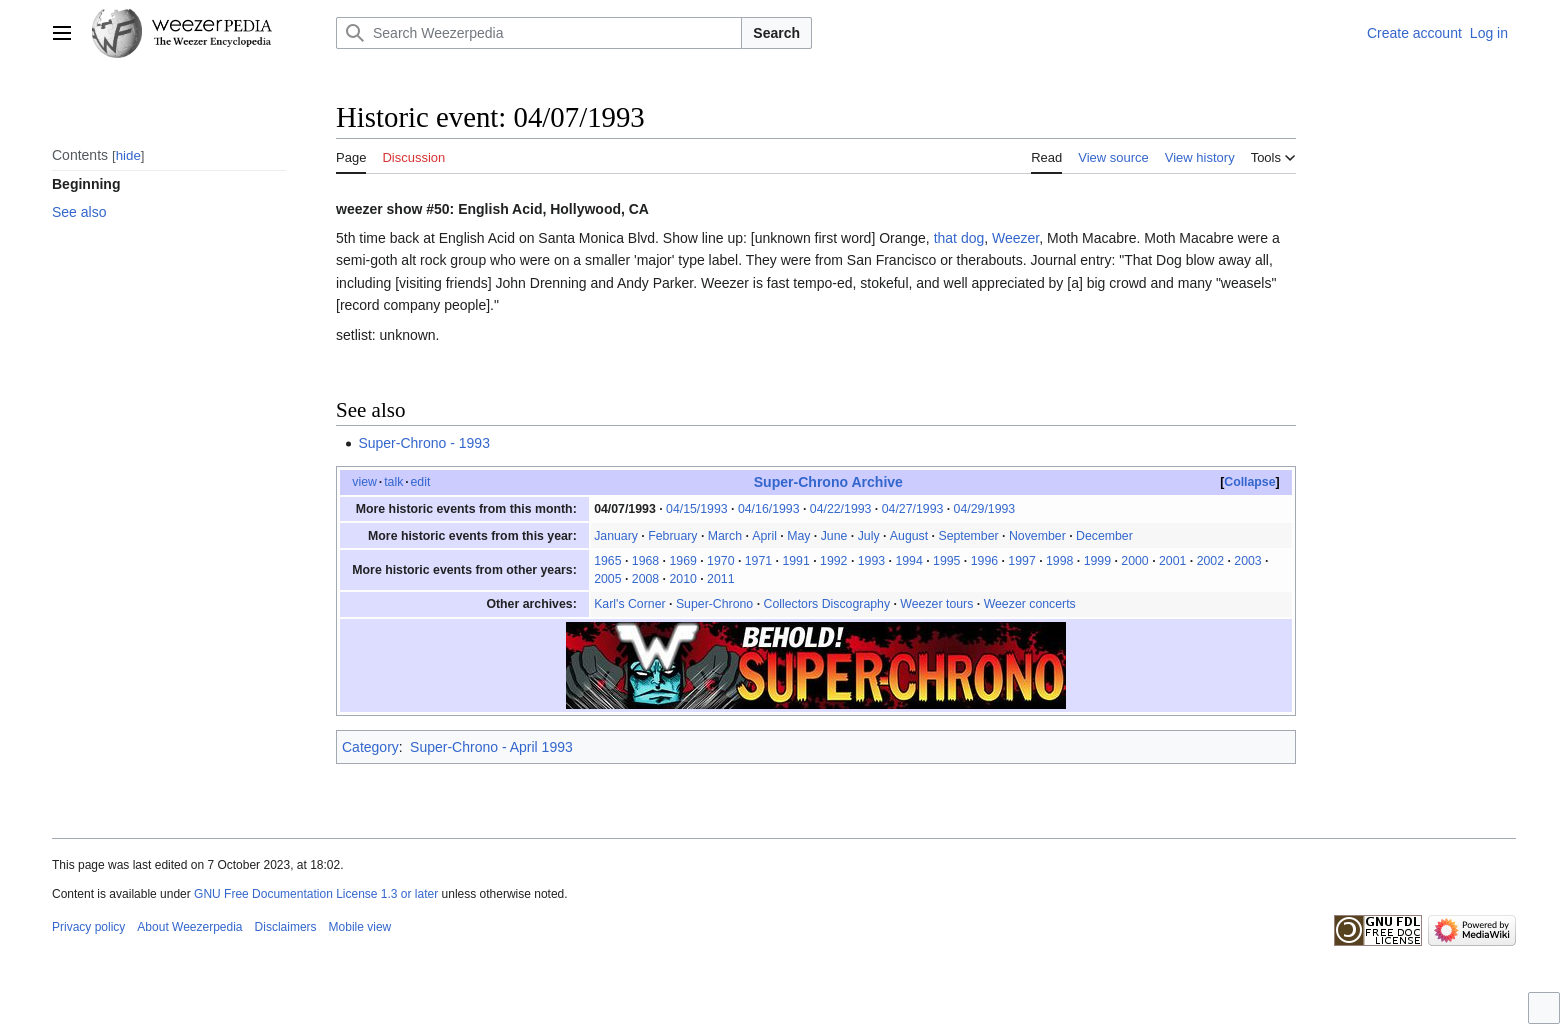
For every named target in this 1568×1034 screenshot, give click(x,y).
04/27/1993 (913, 509)
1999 (1097, 561)
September (968, 536)
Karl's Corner (629, 604)
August (909, 536)
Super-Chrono (714, 604)
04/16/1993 (769, 509)
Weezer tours (936, 604)
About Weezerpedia (189, 927)
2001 (1172, 561)
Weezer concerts (1030, 604)
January (616, 536)
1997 (1021, 561)
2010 (682, 579)
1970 (720, 561)
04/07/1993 (625, 509)
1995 (946, 561)
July (869, 536)
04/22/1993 (841, 509)
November (1037, 536)
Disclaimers (286, 927)
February (672, 536)
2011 (720, 579)
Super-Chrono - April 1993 (491, 747)
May (798, 536)
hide (128, 155)
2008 (645, 579)
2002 (1210, 561)
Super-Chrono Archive (828, 482)
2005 (607, 579)
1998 (1059, 561)
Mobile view (360, 927)
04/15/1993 (697, 509)
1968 (645, 561)
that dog (959, 238)
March (725, 536)
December (1104, 536)
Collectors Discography (826, 604)
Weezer (1015, 238)
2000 (1134, 561)
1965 (607, 561)
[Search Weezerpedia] (539, 33)
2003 (1247, 561)
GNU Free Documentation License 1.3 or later (316, 894)
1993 (871, 561)
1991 (795, 561)
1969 (682, 561)
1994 (908, 561)
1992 (833, 561)
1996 (984, 561)
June (834, 536)
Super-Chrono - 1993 (424, 443)
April (764, 536)
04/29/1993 (985, 509)
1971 (758, 561)
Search (776, 33)
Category (370, 747)
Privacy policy (88, 927)
